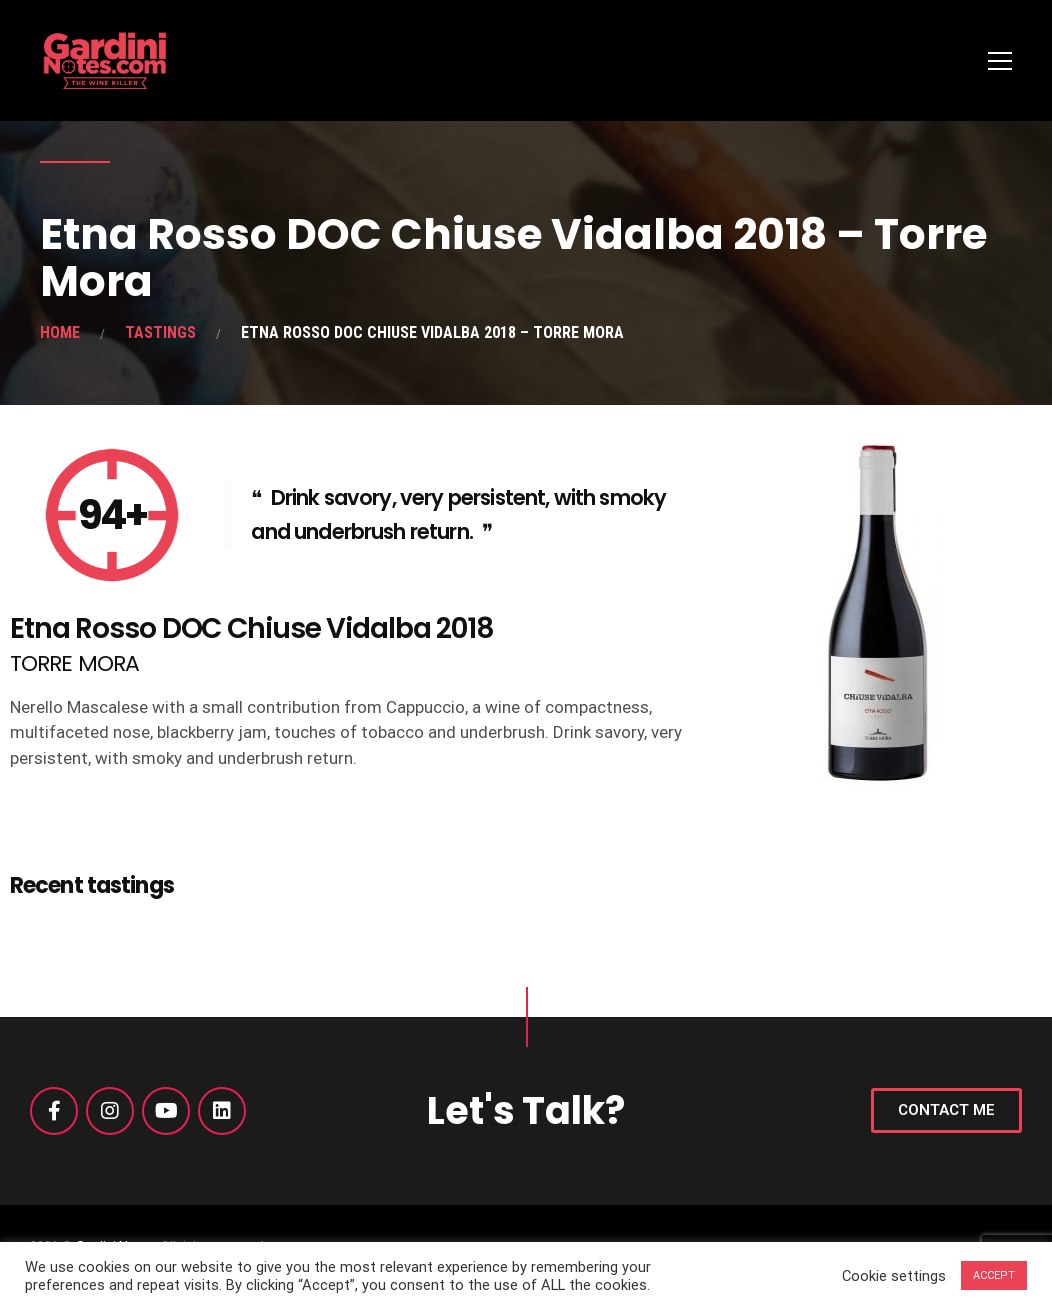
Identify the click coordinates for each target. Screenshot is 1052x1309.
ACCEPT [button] (994, 1275)
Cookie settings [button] (894, 1276)
